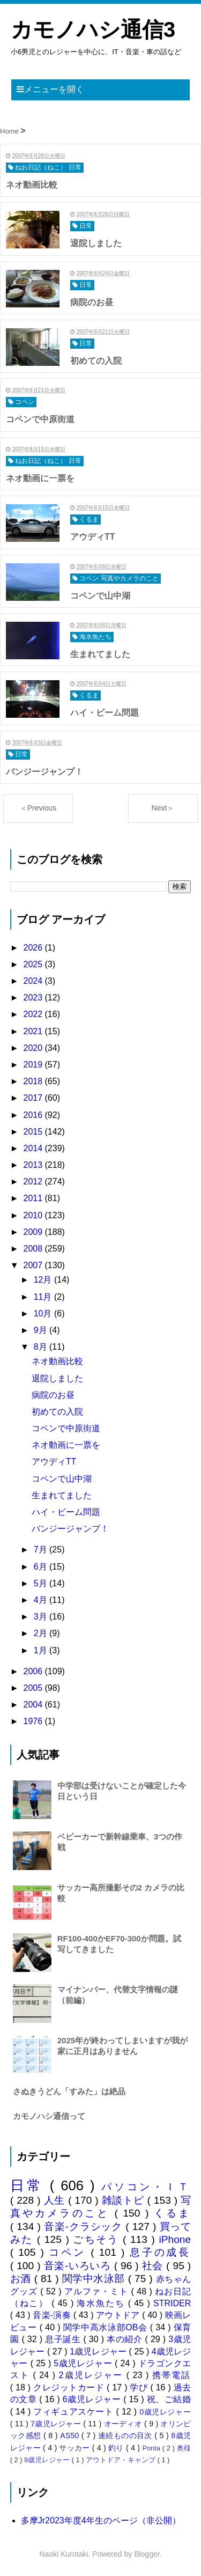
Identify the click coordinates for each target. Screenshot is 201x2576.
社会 (154, 2265)
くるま (172, 2213)
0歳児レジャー (165, 2412)
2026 (33, 947)
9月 (41, 1330)
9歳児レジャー (48, 2460)
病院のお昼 (53, 1395)
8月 (41, 1346)
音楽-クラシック (84, 2226)
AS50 (70, 2435)
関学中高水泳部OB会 (106, 2327)
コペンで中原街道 (66, 1428)
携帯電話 (171, 2375)
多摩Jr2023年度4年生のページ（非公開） (101, 2520)
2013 (33, 1164)
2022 (33, 1014)
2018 (33, 1081)
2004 (33, 1704)
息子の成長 (160, 2252)
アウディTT (54, 1461)
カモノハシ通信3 (93, 29)
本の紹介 (126, 2339)
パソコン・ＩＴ (146, 2186)
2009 (33, 1232)
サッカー (75, 2447)
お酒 (22, 2278)
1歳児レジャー (99, 2351)
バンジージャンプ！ (70, 1528)
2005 (33, 1687)
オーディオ (124, 2423)
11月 (44, 1296)
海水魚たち (102, 2303)
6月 (41, 1566)
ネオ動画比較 (57, 1361)
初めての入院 (57, 1411)
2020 (33, 1048)
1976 (33, 1721)
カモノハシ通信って (49, 2116)
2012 (33, 1181)
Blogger (146, 2554)
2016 (33, 1115)
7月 (41, 1549)
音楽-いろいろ (79, 2265)
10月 (44, 1313)
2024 (33, 980)
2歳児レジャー (92, 2375)
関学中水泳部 (95, 2278)
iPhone (175, 2239)
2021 (33, 1031)
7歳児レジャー (57, 2423)
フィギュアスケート (74, 2411)
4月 (41, 1600)
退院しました (57, 1378)
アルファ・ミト (97, 2291)
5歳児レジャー (84, 2363)
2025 (33, 964)
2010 (33, 1215)
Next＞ (163, 808)
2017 (33, 1097)
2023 (33, 997)
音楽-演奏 (53, 2315)
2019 (33, 1064)
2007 (33, 1265)
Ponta (152, 2448)
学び (140, 2387)
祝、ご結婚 (169, 2399)
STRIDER (172, 2303)
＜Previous (38, 808)
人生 (56, 2200)
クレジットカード (70, 2387)
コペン (70, 2252)
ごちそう (98, 2239)
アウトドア (119, 2315)
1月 (41, 1650)
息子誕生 (64, 2339)
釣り (117, 2447)
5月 (41, 1583)
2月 (41, 1633)
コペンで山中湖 (62, 1478)
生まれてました (62, 1495)
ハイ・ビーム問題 (66, 1512)
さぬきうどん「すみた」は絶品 (69, 2091)
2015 (33, 1131)
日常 (30, 2185)
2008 (33, 1248)
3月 (41, 1616)
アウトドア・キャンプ (122, 2460)
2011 (33, 1198)
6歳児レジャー (93, 2399)
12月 (44, 1279)
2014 (33, 1148)
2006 (33, 1671)
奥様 (184, 2448)
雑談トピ (124, 2200)
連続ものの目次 (126, 2435)
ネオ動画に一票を (66, 1444)
